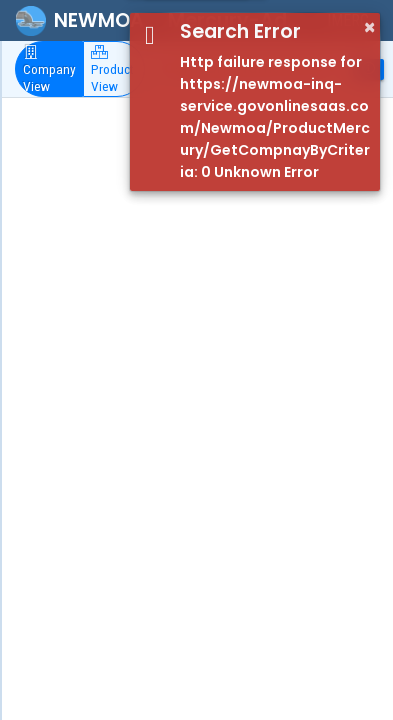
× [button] (369, 27)
